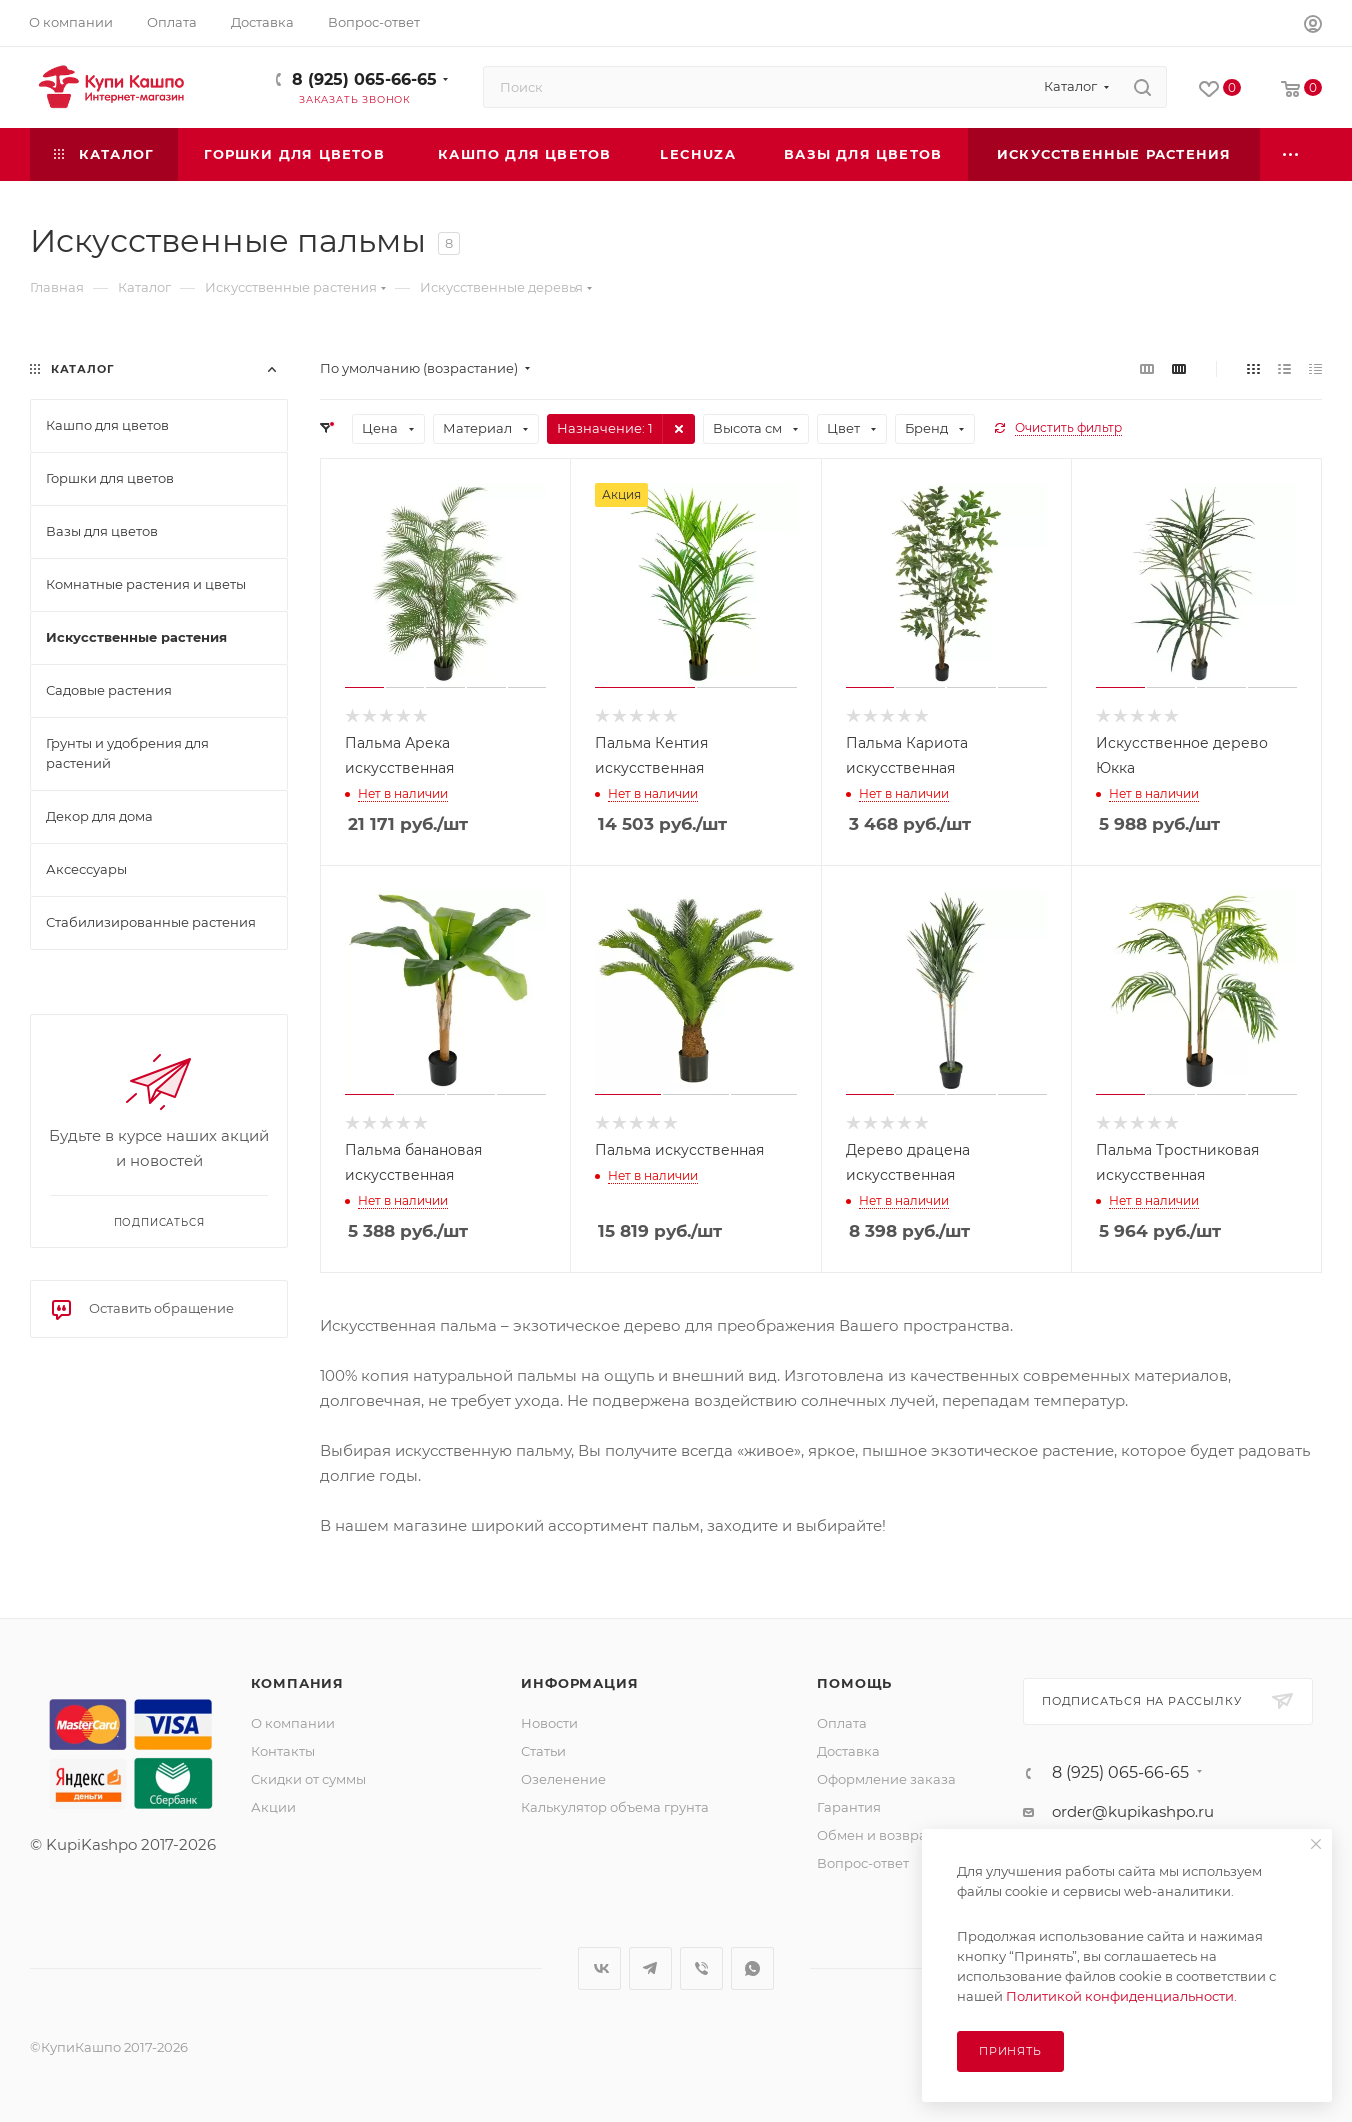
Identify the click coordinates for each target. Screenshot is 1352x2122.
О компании (293, 1723)
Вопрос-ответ (863, 1863)
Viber (701, 1968)
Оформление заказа (886, 1779)
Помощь (854, 1683)
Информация (579, 1683)
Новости (549, 1723)
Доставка (848, 1751)
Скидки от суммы (308, 1779)
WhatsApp (752, 1968)
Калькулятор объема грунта (615, 1807)
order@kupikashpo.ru (1133, 1811)
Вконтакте (599, 1968)
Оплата (842, 1723)
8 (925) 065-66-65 (364, 79)
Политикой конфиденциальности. (1121, 1996)
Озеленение (563, 1779)
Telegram (650, 1968)
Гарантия (849, 1807)
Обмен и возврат (875, 1835)
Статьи (543, 1751)
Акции (273, 1807)
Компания (297, 1683)
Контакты (283, 1751)
